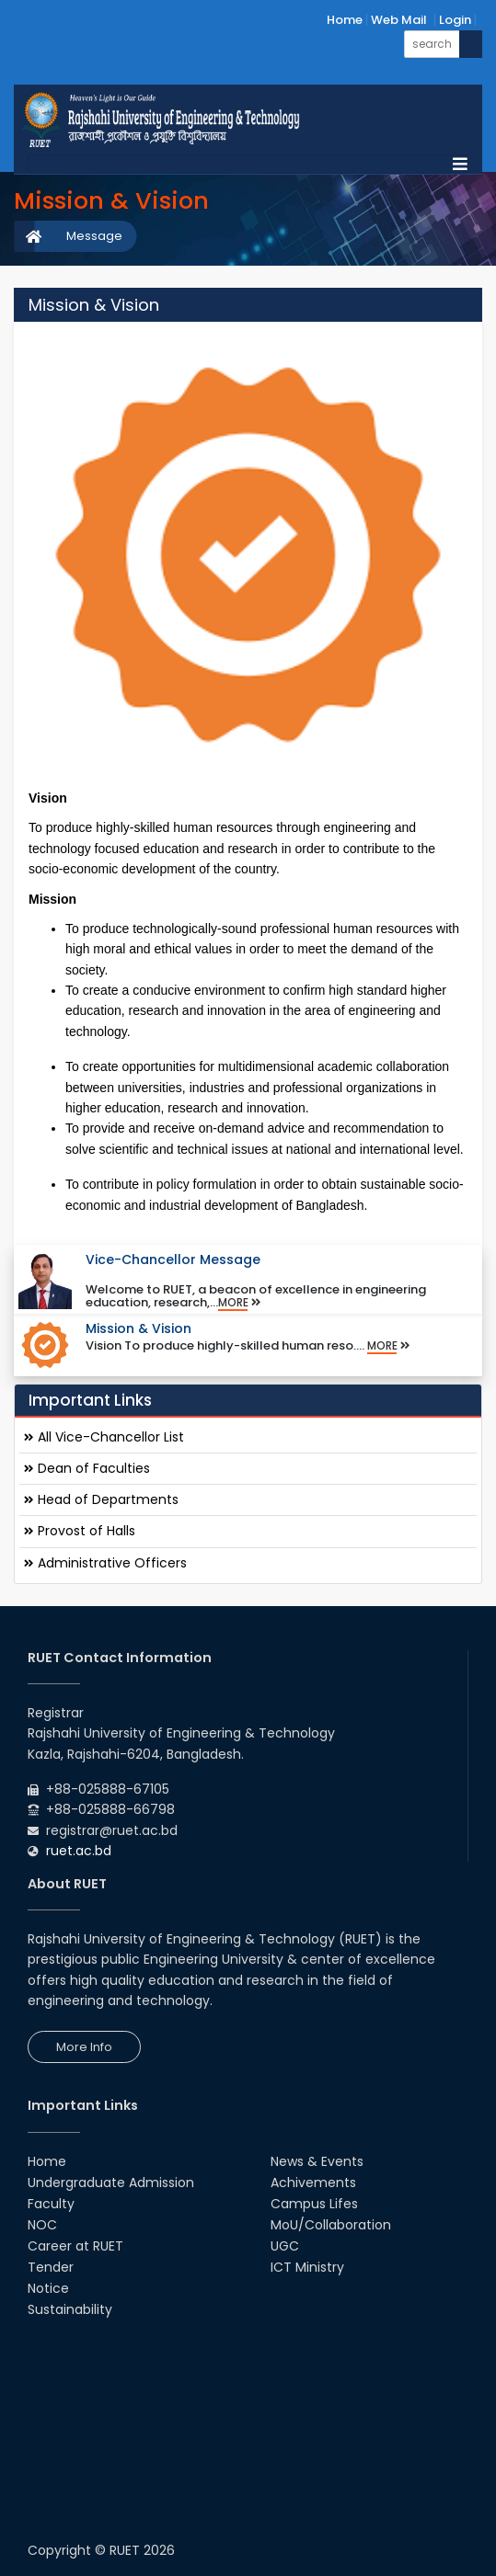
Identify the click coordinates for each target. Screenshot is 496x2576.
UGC (285, 2246)
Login (455, 19)
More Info (84, 2047)
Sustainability (70, 2309)
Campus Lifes (314, 2203)
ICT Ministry (307, 2267)
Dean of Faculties (87, 1468)
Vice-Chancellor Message (173, 1259)
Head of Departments (101, 1499)
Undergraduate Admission (111, 2182)
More (239, 1302)
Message (94, 236)
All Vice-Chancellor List (104, 1437)
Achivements (313, 2182)
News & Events (317, 2161)
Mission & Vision (138, 1328)
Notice (48, 2288)
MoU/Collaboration (331, 2225)
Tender (51, 2267)
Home (345, 19)
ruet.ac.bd (78, 1850)
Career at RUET (75, 2246)
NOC (42, 2225)
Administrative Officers (105, 1563)
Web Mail (399, 19)
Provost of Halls (79, 1531)
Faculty (51, 2203)
